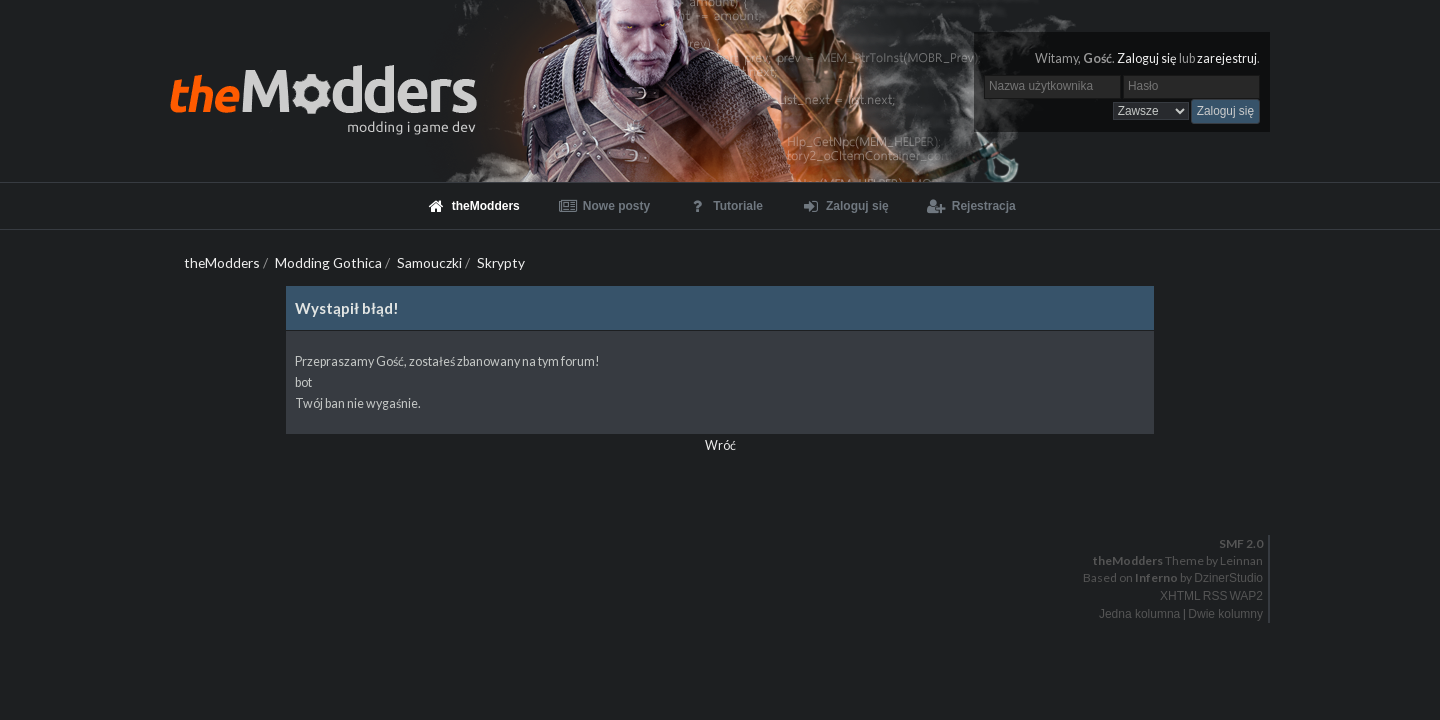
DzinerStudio (1228, 578)
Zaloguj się (1147, 58)
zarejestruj (1227, 58)
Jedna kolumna (1139, 614)
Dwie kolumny (1225, 614)
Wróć (720, 445)
